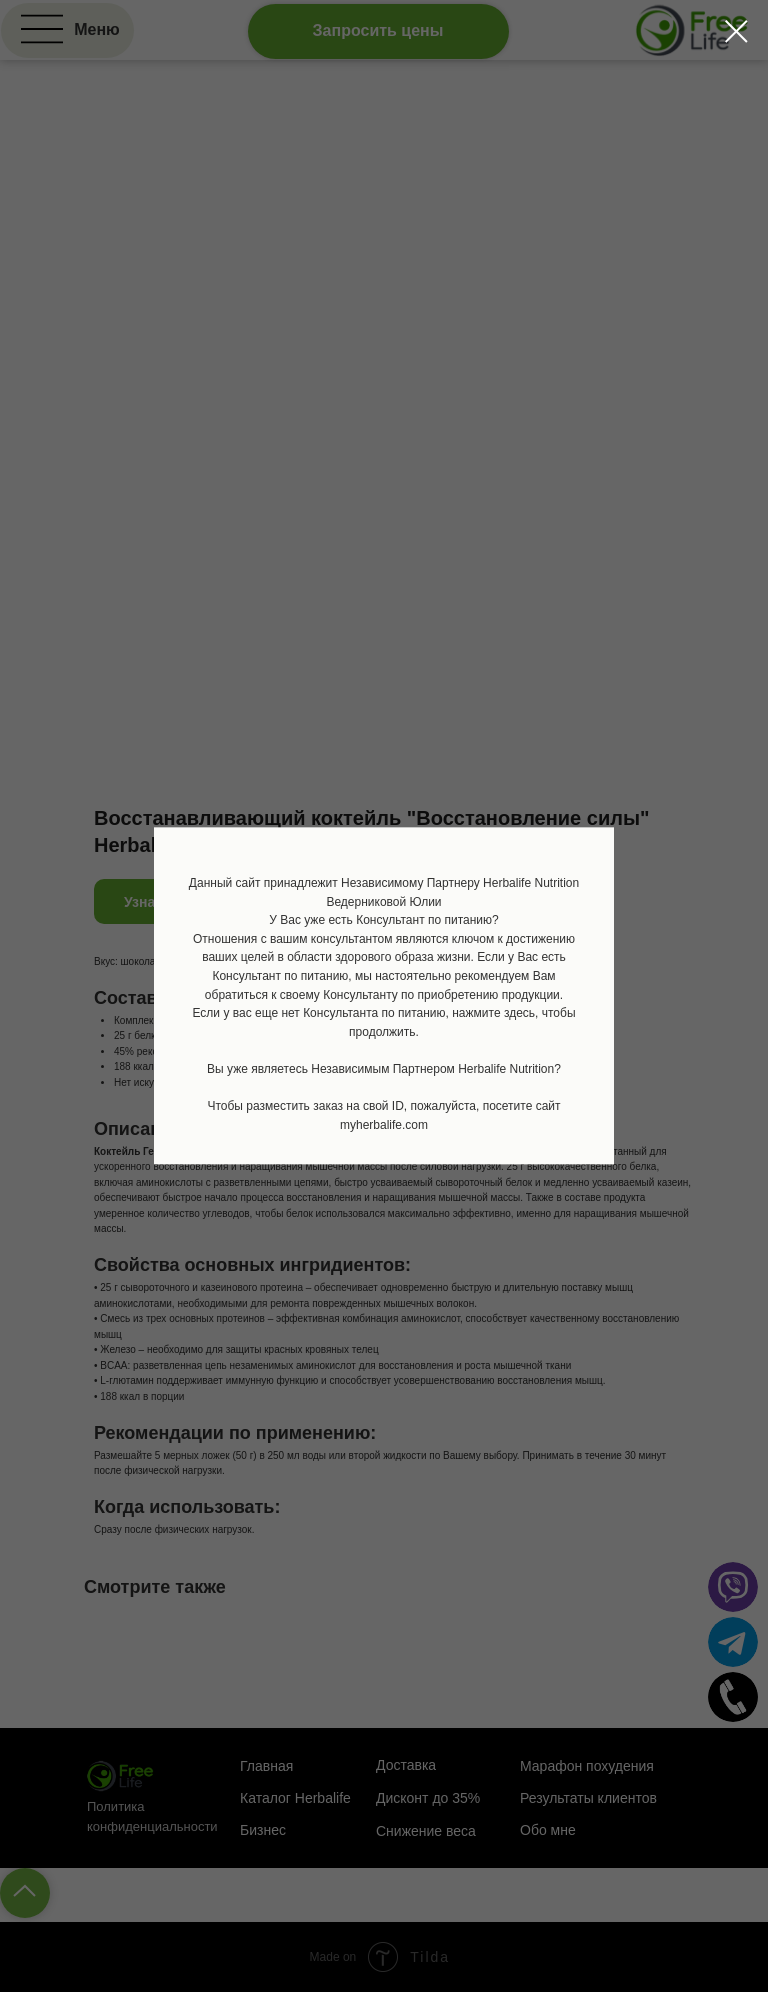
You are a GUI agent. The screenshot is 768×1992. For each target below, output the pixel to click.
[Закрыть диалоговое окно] (736, 31)
